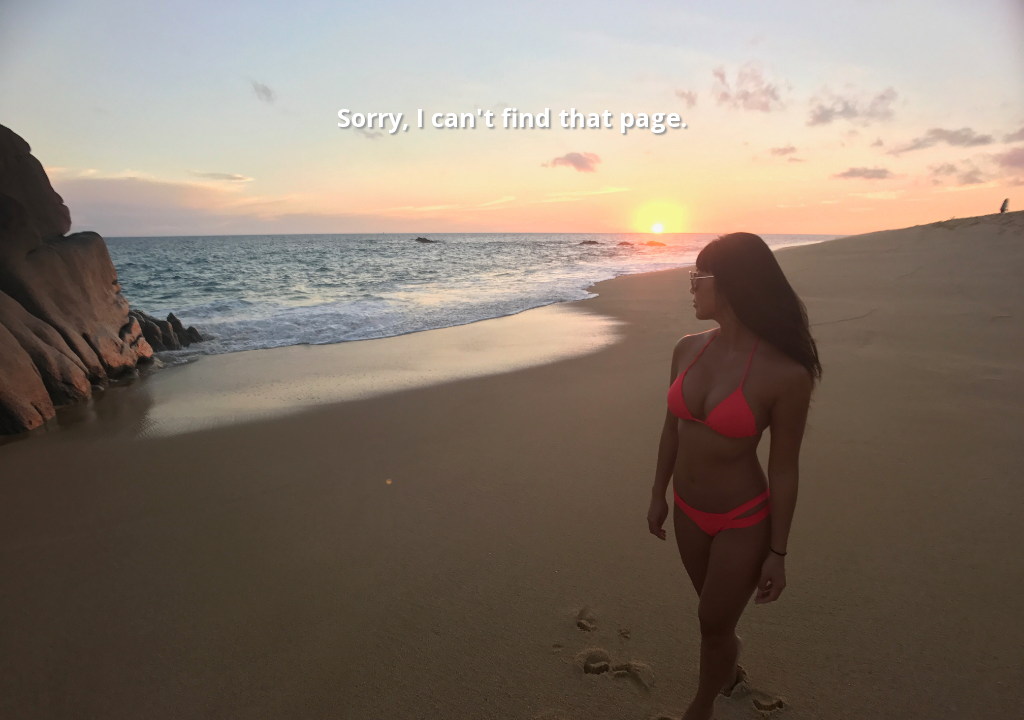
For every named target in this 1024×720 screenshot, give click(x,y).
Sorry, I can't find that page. (512, 117)
